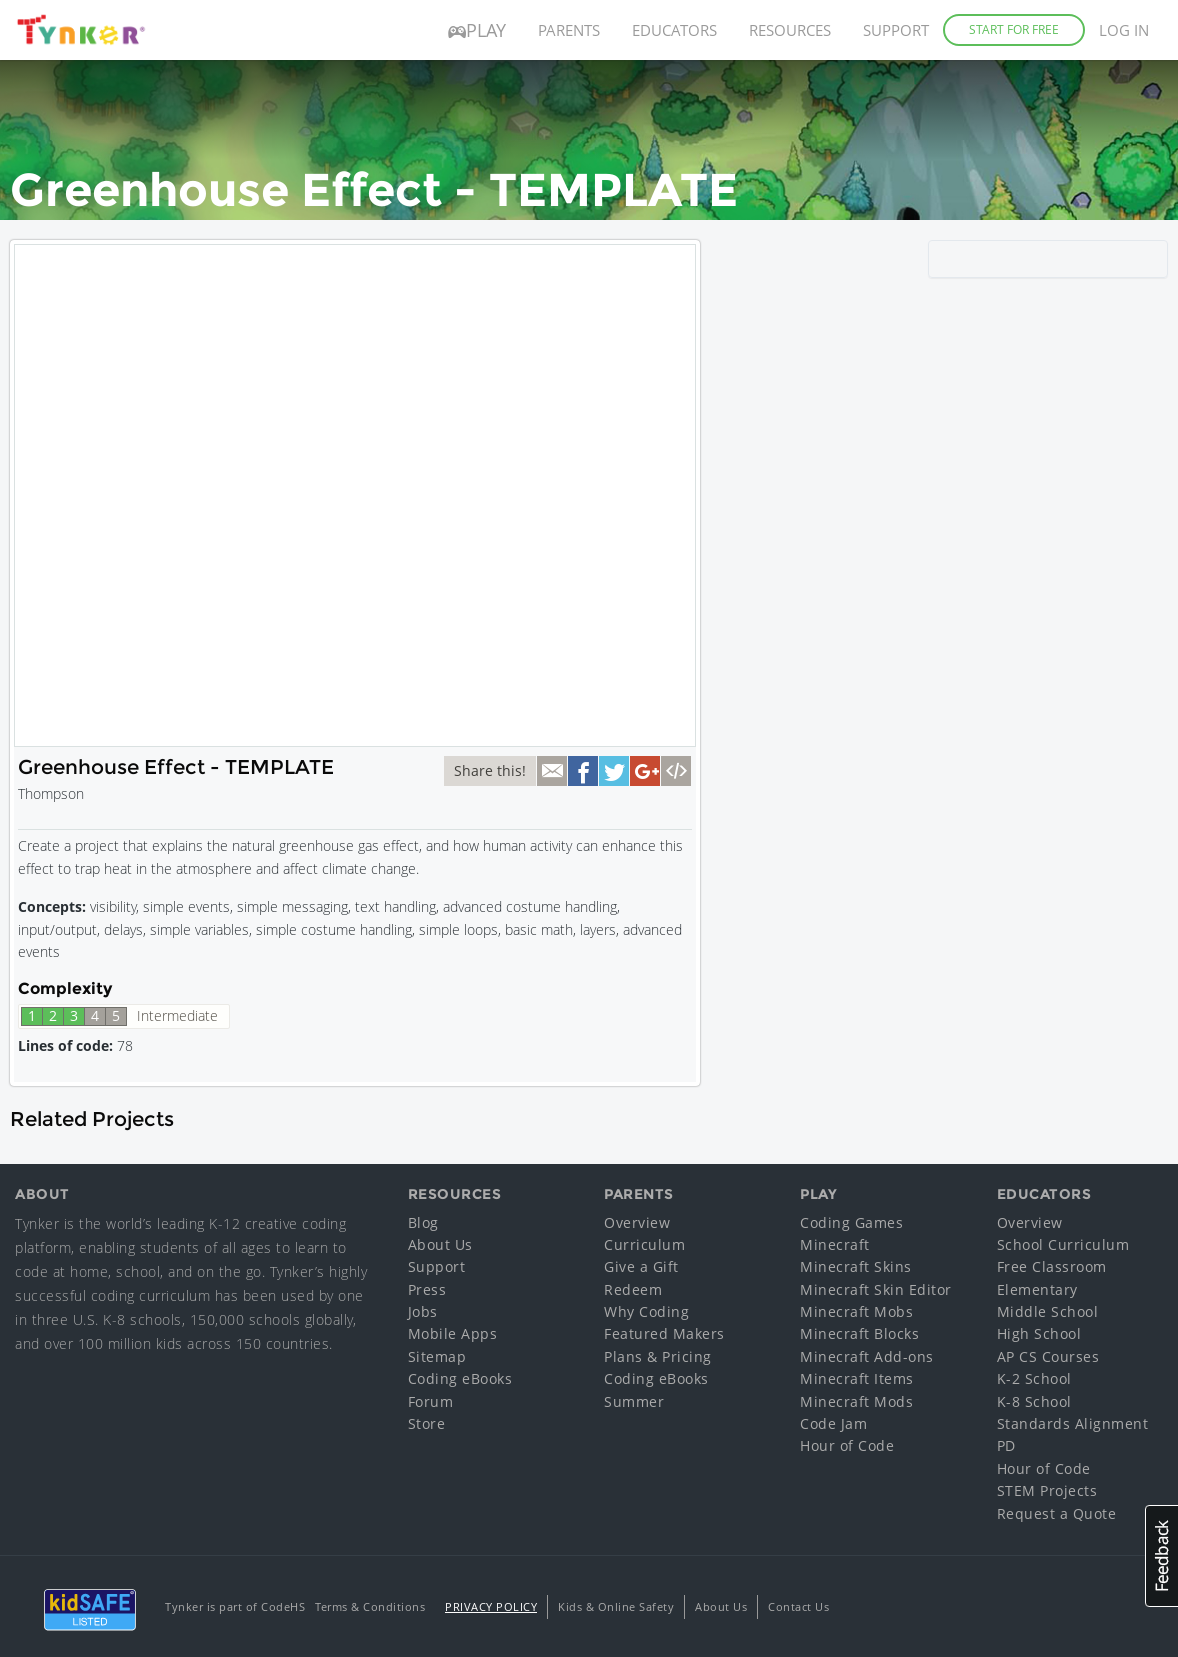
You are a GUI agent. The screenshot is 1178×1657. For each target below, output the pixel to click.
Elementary (1037, 1289)
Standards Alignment (1073, 1423)
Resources (790, 30)
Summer (634, 1401)
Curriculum (644, 1244)
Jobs (423, 1311)
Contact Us (798, 1606)
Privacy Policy (491, 1606)
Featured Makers (664, 1333)
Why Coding (646, 1311)
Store (427, 1423)
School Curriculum (1063, 1244)
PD (1006, 1445)
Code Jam (833, 1423)
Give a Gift (641, 1266)
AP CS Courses (1048, 1356)
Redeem (633, 1289)
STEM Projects (1047, 1490)
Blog (423, 1222)
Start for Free (1014, 29)
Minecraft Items (857, 1378)
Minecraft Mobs (856, 1311)
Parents (569, 30)
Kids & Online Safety (616, 1606)
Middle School (1048, 1311)
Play (477, 30)
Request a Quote (1057, 1513)
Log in (1124, 30)
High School (1039, 1333)
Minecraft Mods (856, 1401)
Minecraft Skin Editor (876, 1289)
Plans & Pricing (658, 1356)
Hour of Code (847, 1445)
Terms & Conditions (370, 1606)
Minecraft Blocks (859, 1333)
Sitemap (437, 1356)
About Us (440, 1244)
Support (896, 30)
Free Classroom (1052, 1266)
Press (427, 1289)
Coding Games (851, 1222)
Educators (674, 30)
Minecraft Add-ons (867, 1356)
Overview (637, 1222)
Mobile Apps (453, 1333)
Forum (431, 1401)
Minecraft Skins (856, 1266)
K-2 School (1034, 1378)
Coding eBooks (460, 1378)
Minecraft (835, 1244)
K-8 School (1034, 1401)
